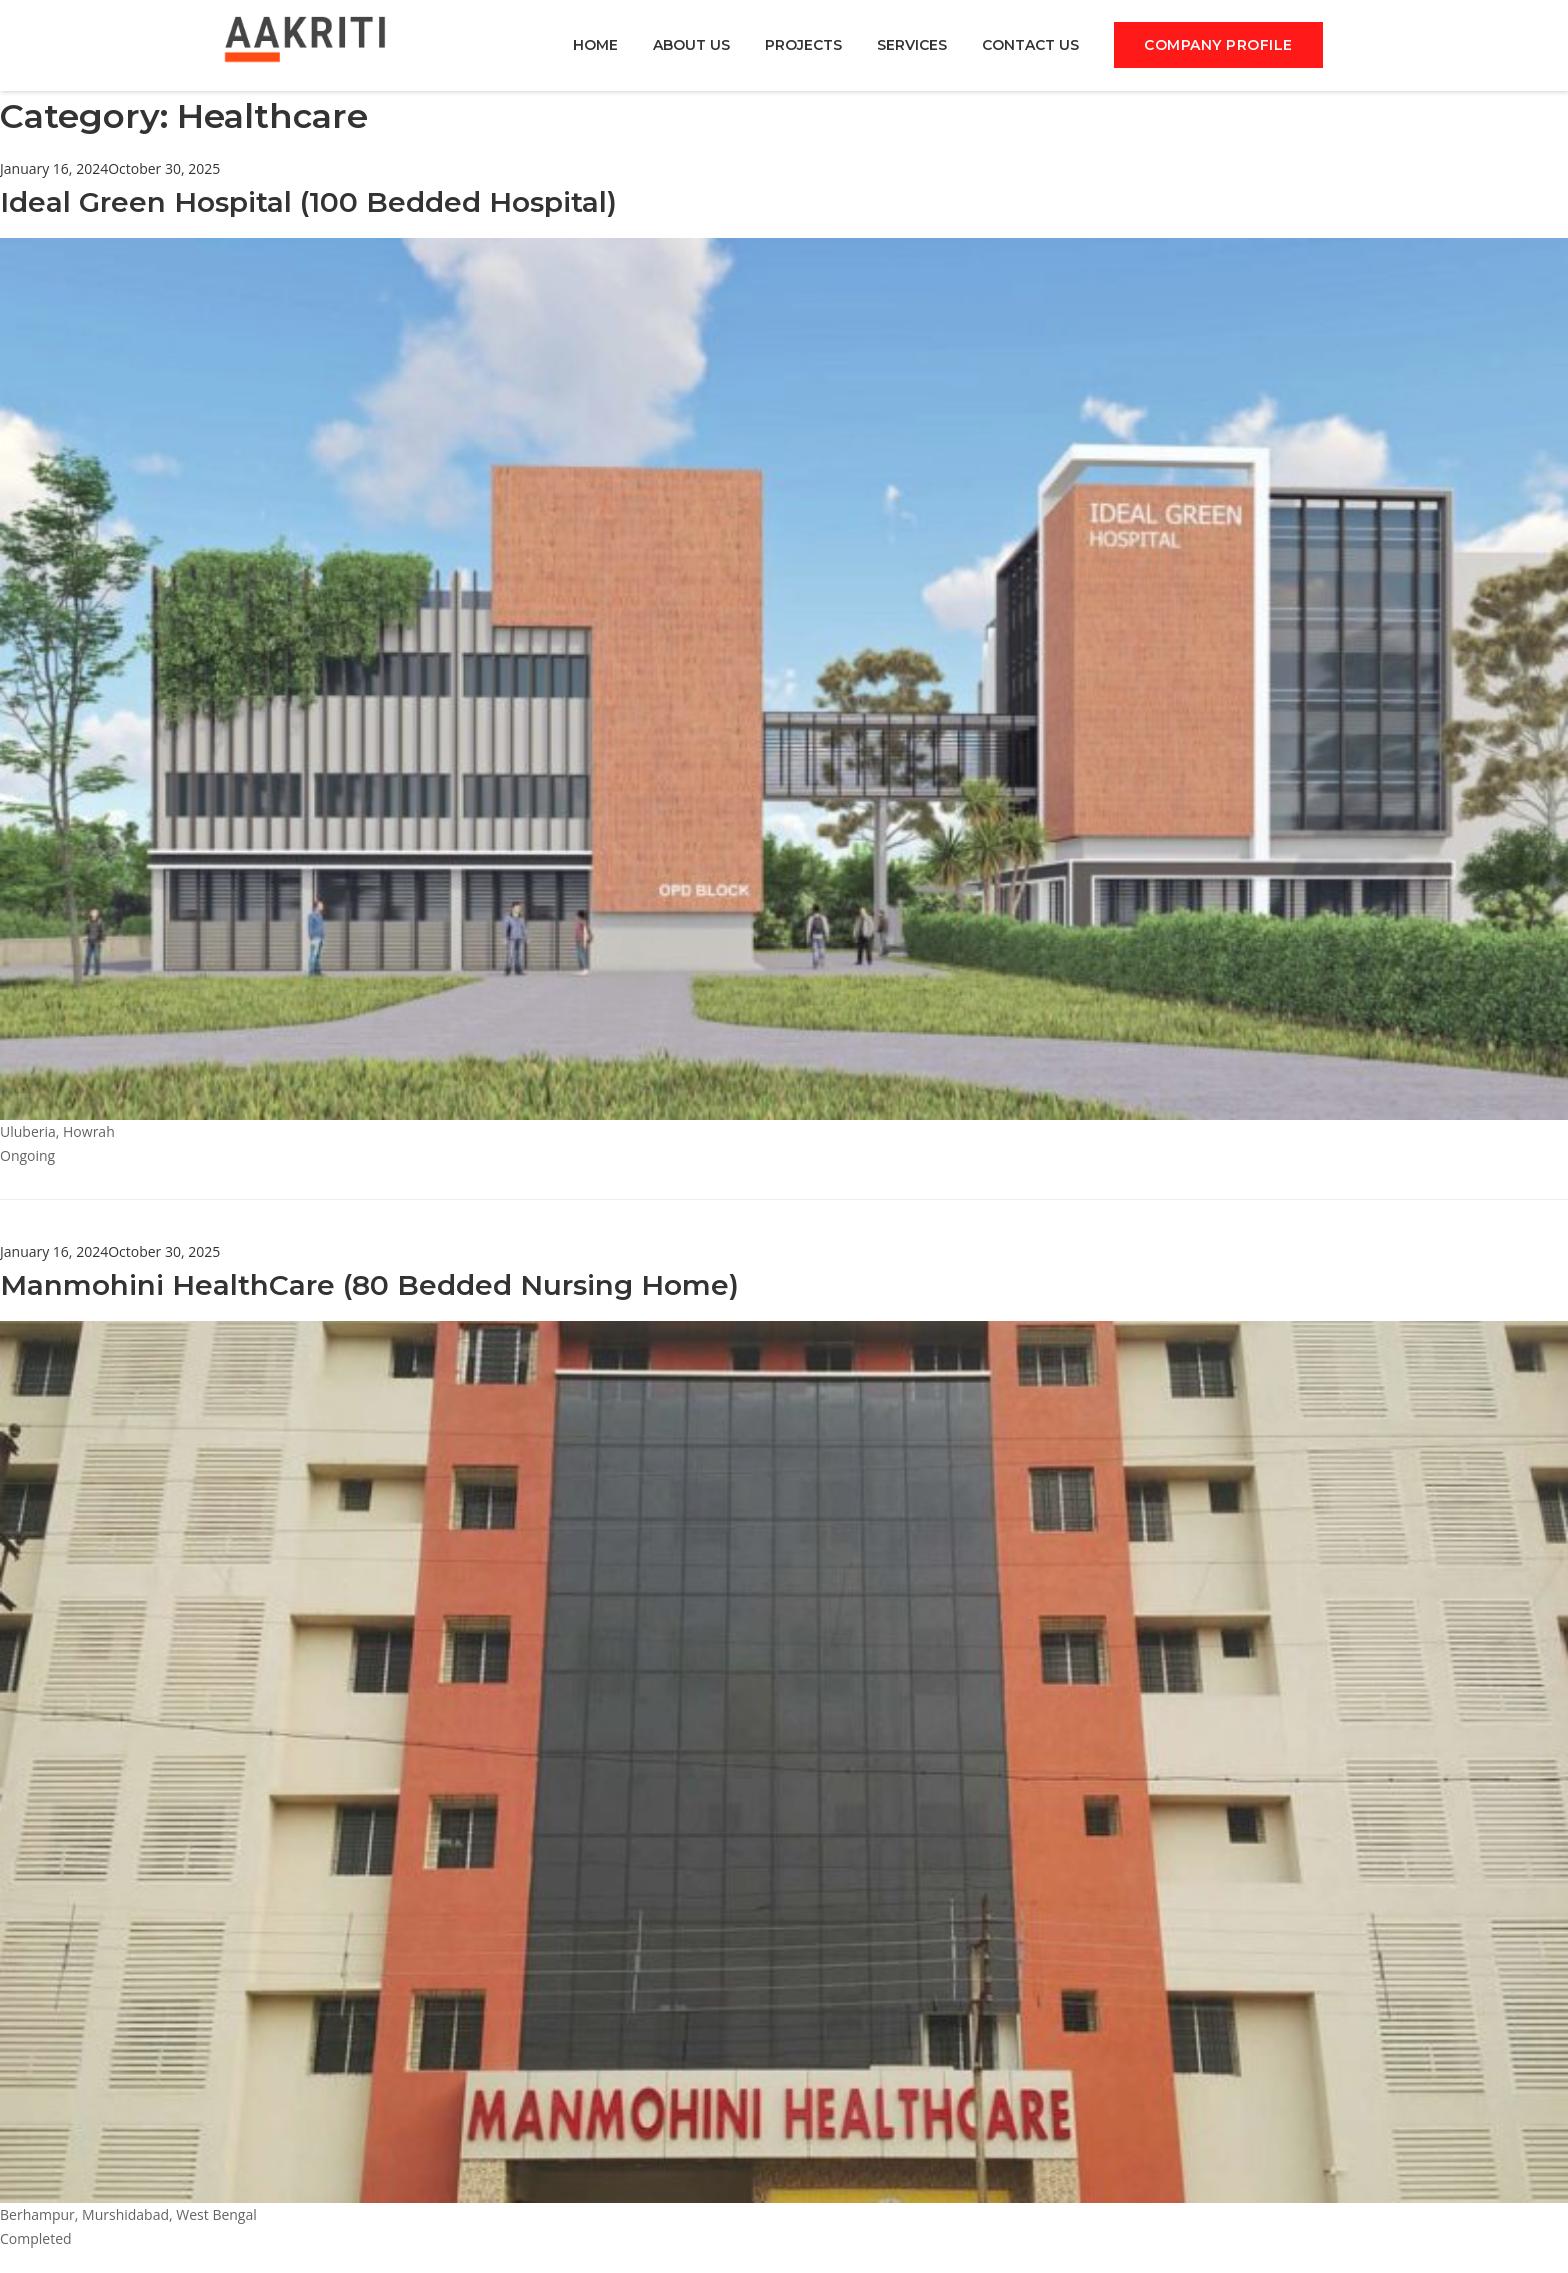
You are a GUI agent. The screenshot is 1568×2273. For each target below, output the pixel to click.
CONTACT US (1030, 47)
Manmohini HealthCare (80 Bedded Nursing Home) (369, 1287)
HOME (595, 47)
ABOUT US (691, 47)
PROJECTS (803, 47)
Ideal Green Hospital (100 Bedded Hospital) (308, 204)
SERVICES (912, 47)
